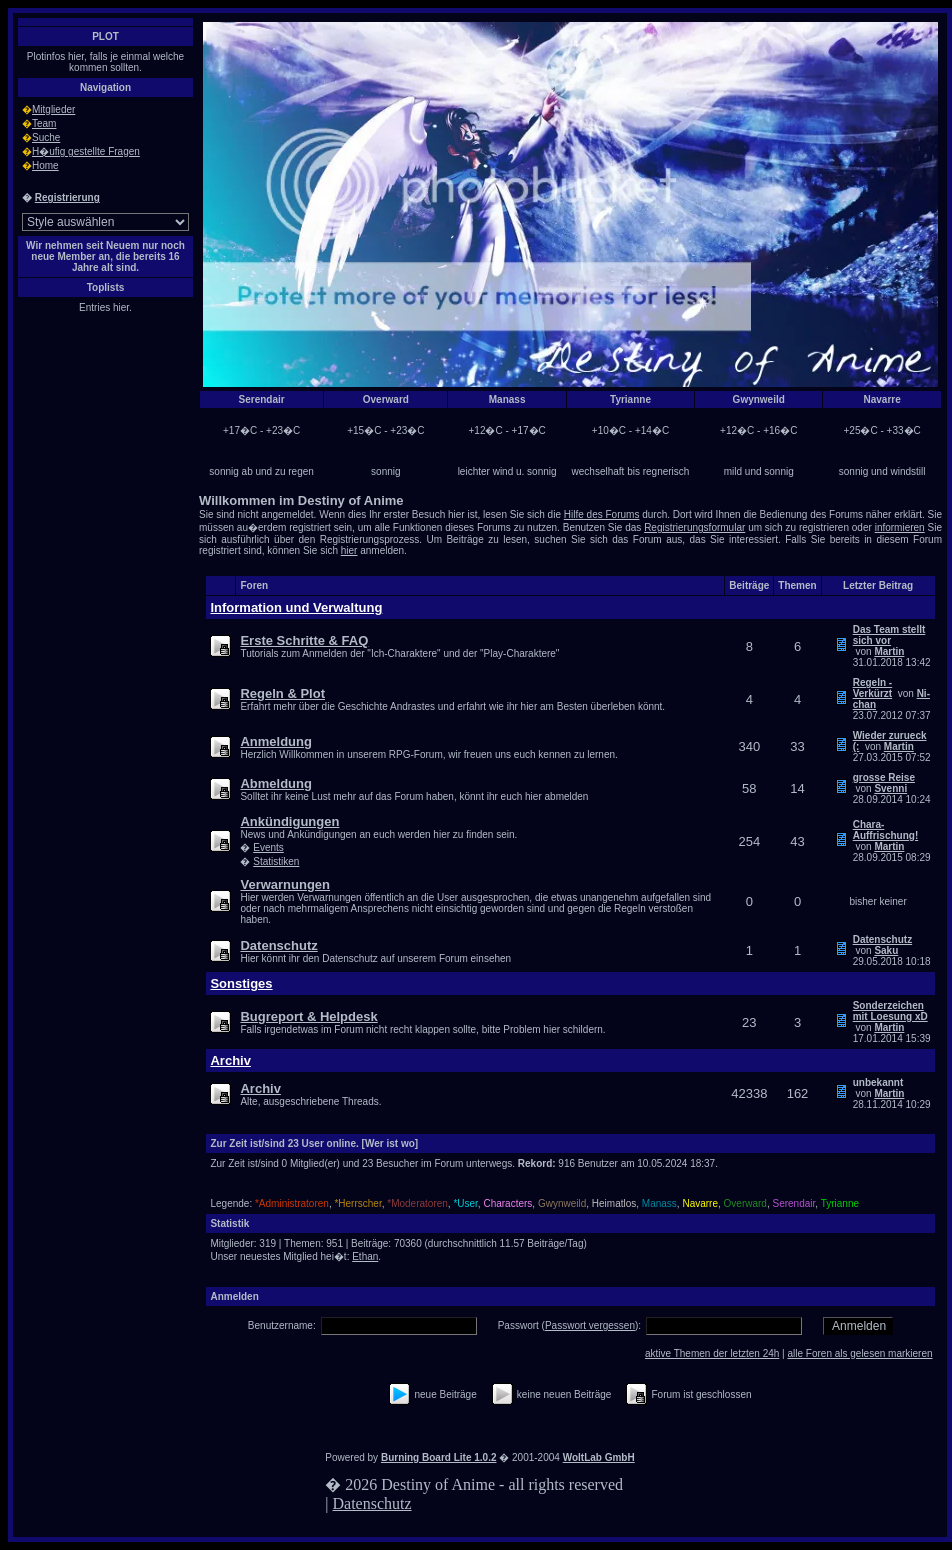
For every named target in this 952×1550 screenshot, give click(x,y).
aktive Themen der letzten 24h (712, 1353)
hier (349, 550)
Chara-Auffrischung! (886, 830)
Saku (886, 950)
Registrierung (67, 197)
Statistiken (276, 861)
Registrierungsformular (694, 527)
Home (45, 165)
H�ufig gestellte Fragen (86, 151)
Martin (889, 651)
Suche (46, 137)
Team (44, 123)
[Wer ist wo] (390, 1143)
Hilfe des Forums (602, 514)
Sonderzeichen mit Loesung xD (890, 1011)
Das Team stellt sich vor (889, 635)
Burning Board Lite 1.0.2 (439, 1457)
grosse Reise (884, 777)
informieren (900, 527)
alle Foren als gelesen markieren (859, 1353)
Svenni (890, 788)
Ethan (365, 1256)
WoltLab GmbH (599, 1457)
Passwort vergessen (590, 1325)
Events (268, 847)
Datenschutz (882, 939)
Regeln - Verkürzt (872, 688)
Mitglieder (53, 109)
